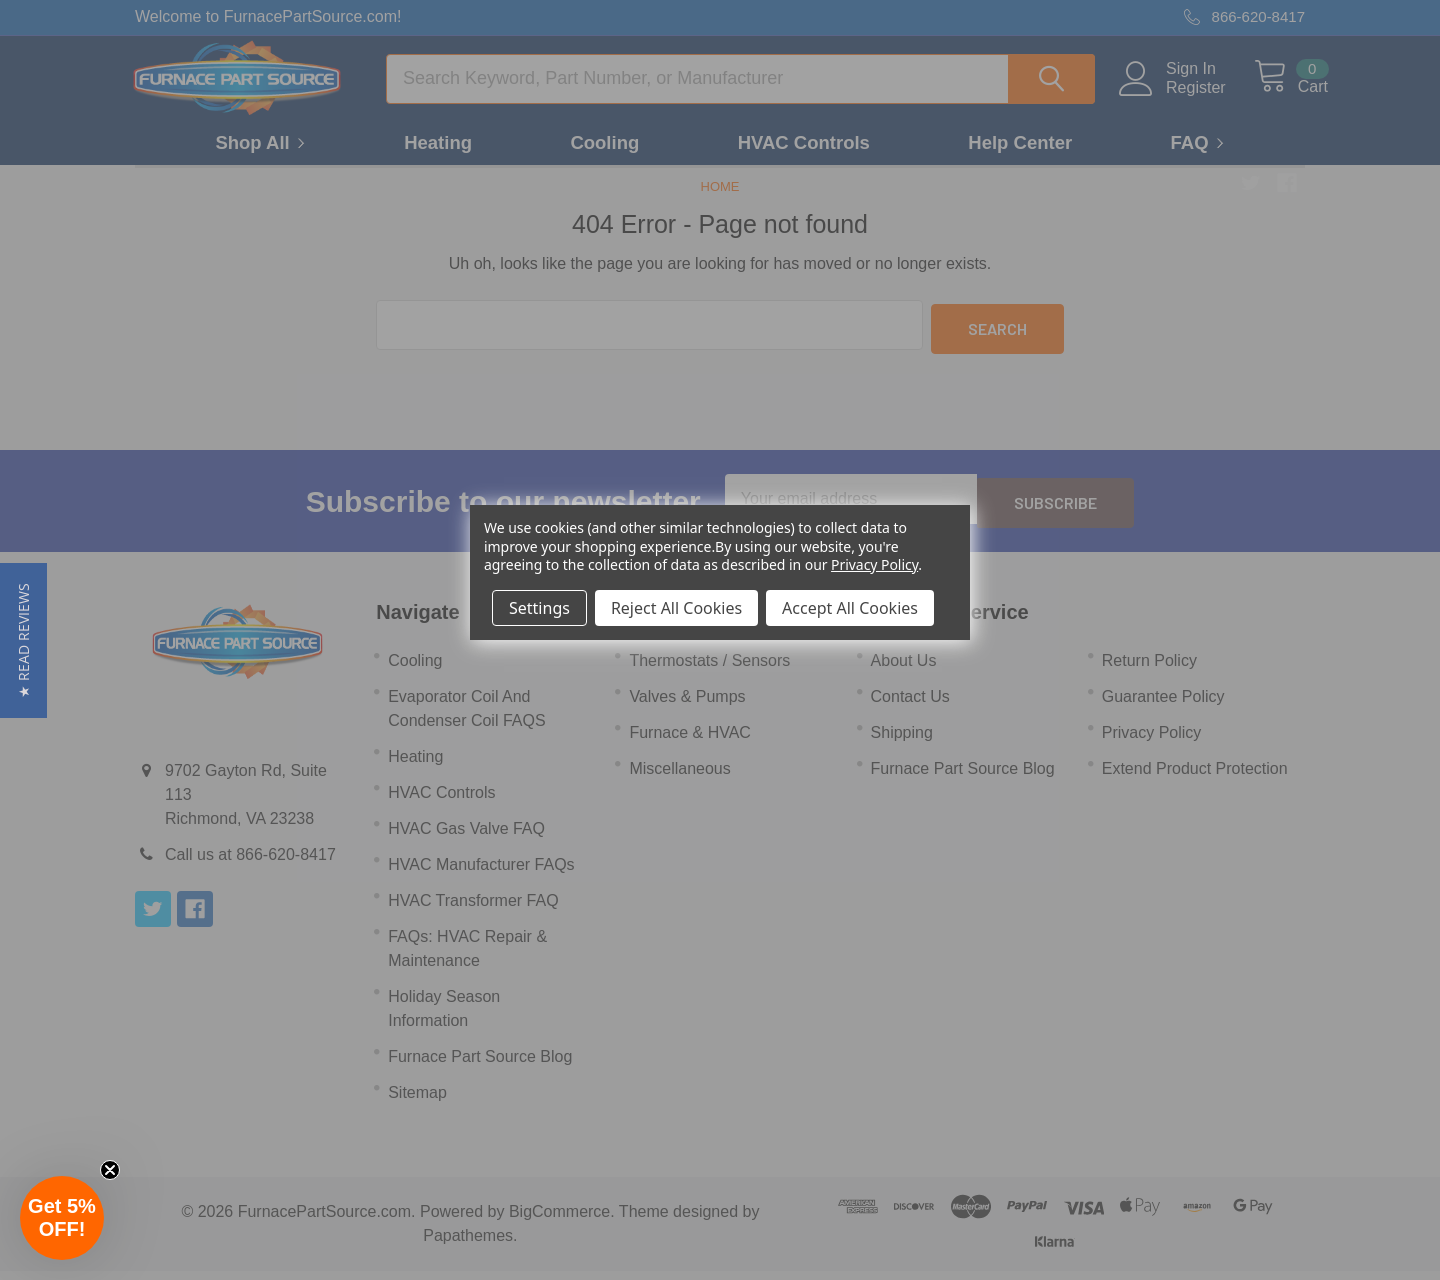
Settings (539, 608)
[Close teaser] (110, 1170)
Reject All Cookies (676, 608)
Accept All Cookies (850, 608)
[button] (23, 640)
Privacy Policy (874, 564)
